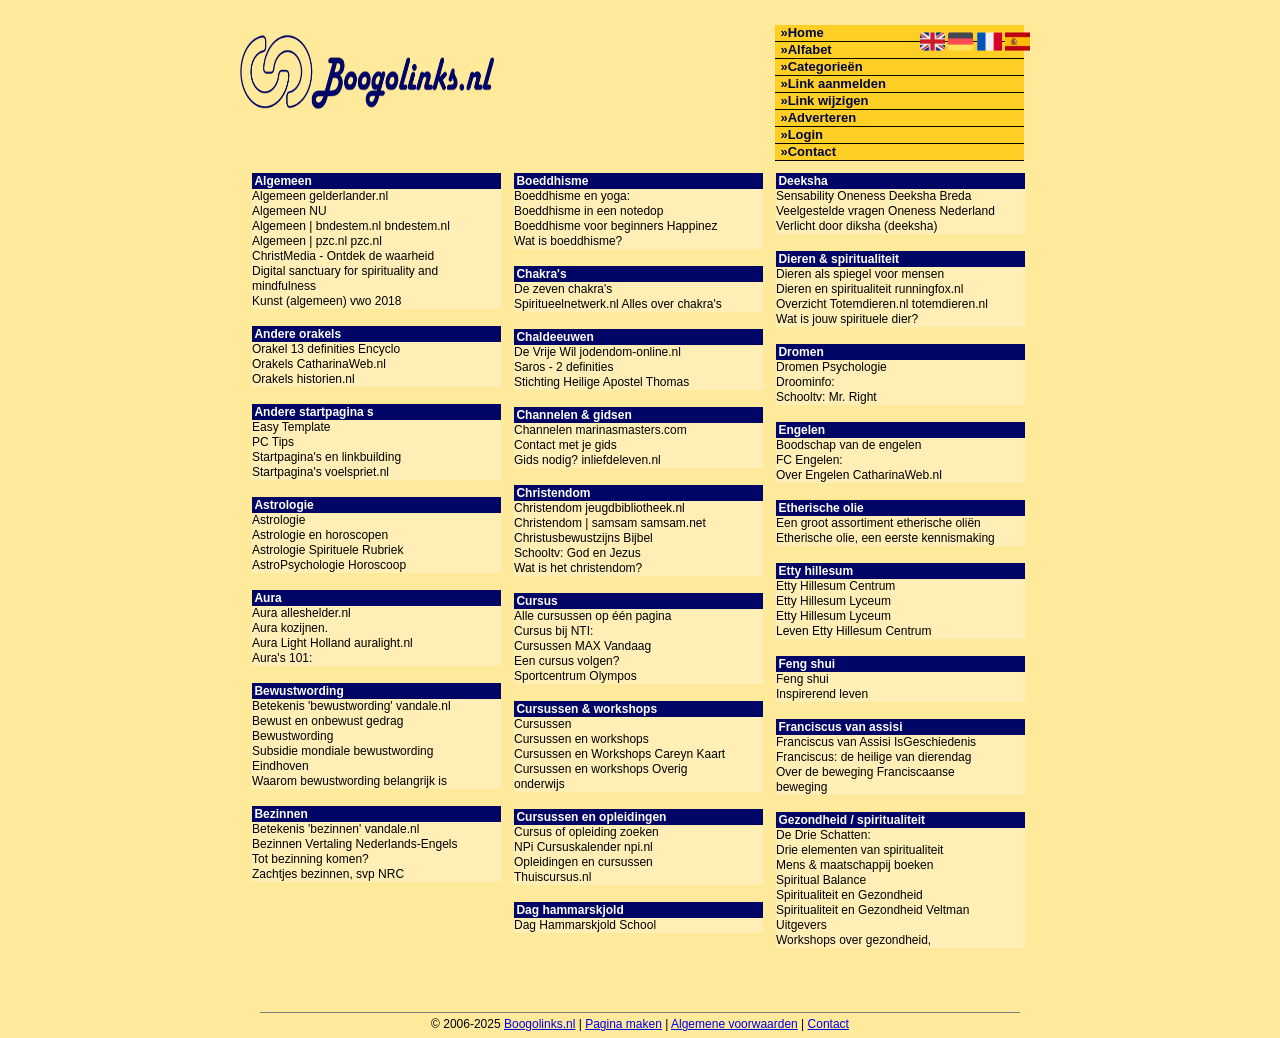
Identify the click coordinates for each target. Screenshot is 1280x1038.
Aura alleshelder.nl (301, 613)
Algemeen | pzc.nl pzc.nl (317, 241)
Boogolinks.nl (539, 1024)
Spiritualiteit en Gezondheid (849, 895)
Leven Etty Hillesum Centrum (853, 631)
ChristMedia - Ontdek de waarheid (343, 256)
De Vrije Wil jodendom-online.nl (597, 352)
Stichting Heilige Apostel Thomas (601, 382)
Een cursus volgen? (566, 661)
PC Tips (273, 442)
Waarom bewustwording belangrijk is (349, 781)
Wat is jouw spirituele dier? (847, 319)
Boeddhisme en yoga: (572, 196)
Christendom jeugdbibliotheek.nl (599, 508)
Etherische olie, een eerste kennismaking (885, 538)
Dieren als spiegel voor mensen (860, 274)
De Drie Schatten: (823, 835)
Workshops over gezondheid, (853, 940)
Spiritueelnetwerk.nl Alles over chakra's (618, 304)
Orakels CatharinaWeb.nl (319, 364)
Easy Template (291, 427)
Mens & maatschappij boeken (854, 865)
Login (805, 134)
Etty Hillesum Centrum (835, 586)
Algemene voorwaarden (734, 1024)
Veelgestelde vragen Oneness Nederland (885, 211)
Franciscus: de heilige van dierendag (873, 757)
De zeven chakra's (563, 289)
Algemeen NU (289, 211)
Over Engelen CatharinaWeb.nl (859, 475)
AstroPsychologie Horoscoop (329, 565)
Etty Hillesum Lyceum (833, 601)
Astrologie (278, 520)
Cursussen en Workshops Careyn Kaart (619, 754)
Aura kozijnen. (290, 628)
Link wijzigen (828, 100)
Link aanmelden (837, 83)
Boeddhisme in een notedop (588, 211)
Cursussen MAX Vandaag (582, 646)
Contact (812, 151)
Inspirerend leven (822, 694)
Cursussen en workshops (581, 739)
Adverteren (822, 117)
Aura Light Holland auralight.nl (332, 643)
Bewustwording (292, 736)
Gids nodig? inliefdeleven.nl (587, 460)
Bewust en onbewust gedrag (327, 721)
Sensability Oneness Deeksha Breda (873, 196)
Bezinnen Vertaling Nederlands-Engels (354, 844)
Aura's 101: (282, 658)
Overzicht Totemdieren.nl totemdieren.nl (882, 304)
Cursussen (542, 724)
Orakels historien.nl (303, 379)
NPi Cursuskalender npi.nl (583, 847)
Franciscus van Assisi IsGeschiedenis (876, 742)
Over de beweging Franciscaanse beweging (865, 779)
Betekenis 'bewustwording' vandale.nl (351, 706)
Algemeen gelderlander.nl (320, 196)
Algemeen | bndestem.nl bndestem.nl (351, 226)
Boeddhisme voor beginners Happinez (615, 226)
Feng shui (802, 679)
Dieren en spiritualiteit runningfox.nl (869, 289)
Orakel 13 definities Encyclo (326, 349)
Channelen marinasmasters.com (600, 430)
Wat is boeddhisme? (568, 241)
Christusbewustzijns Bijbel (583, 538)
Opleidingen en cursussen (583, 862)
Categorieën (825, 66)
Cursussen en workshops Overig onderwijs (600, 776)
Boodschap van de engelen (848, 445)
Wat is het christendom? (578, 568)
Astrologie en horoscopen (320, 535)
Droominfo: (805, 382)
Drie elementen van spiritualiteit (859, 850)
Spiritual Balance (821, 880)
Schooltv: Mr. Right (826, 397)
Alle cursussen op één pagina (592, 616)
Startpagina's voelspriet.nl (320, 472)
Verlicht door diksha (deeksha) (856, 226)
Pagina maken (623, 1024)
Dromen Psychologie (831, 367)
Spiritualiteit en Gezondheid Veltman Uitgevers (872, 917)
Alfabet (810, 49)
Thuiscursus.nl (552, 877)
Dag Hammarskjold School (585, 925)
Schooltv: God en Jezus (577, 553)
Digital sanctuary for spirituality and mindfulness (345, 278)
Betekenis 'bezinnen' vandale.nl (335, 829)
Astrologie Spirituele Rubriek (327, 550)
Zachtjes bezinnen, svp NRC (328, 874)
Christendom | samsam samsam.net (610, 523)
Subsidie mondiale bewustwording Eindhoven (342, 758)
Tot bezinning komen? (310, 859)
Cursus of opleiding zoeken (586, 832)
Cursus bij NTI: (553, 631)
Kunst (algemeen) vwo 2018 (326, 301)
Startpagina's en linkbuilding (326, 457)
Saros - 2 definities (563, 367)
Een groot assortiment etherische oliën (878, 523)
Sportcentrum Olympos (575, 676)
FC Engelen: (809, 460)
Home (806, 32)
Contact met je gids (565, 445)
